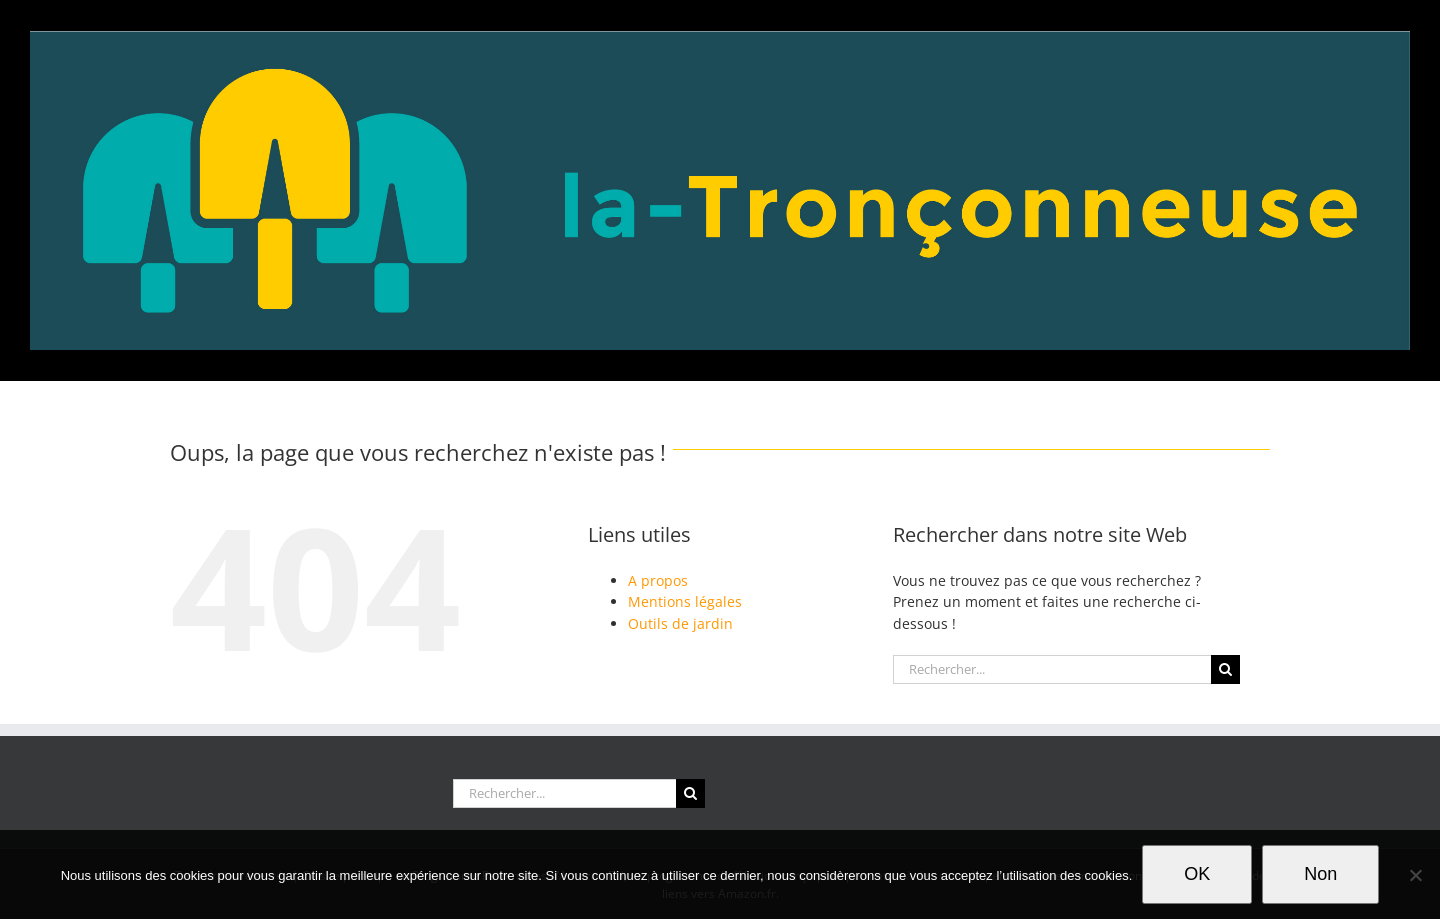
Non (1320, 874)
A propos (658, 580)
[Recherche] (1225, 669)
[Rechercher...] (1052, 669)
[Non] (1415, 875)
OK (1197, 874)
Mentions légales (685, 601)
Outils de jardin (680, 623)
